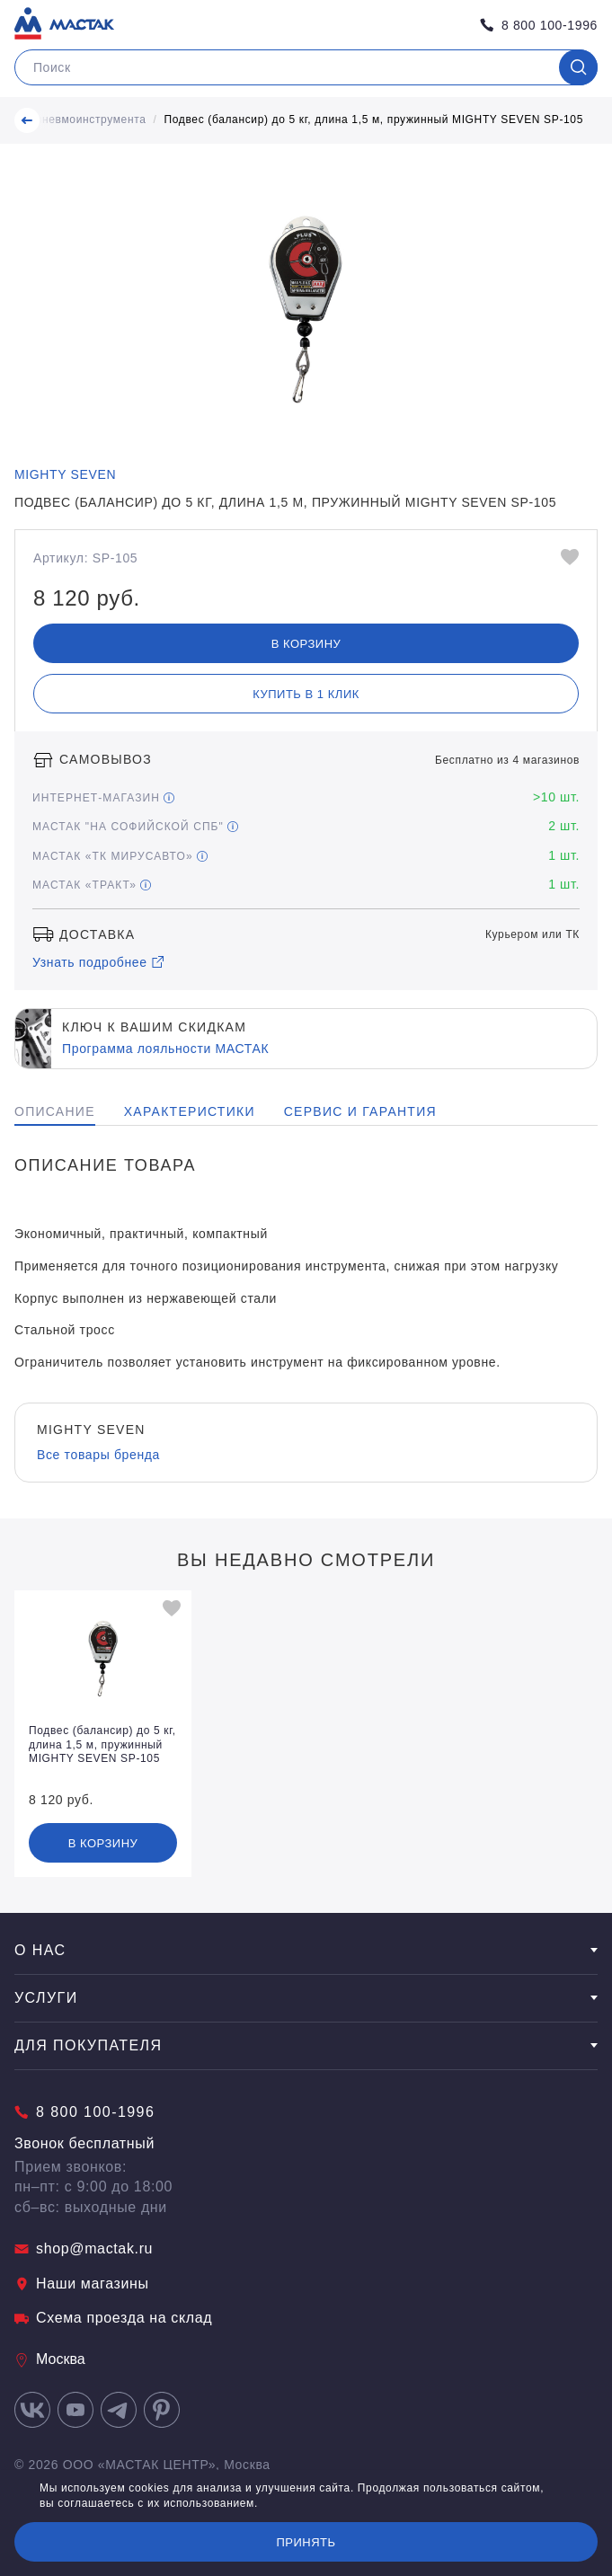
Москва (49, 2359)
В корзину (306, 644)
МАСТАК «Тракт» (91, 885)
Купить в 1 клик (306, 694)
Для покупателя (306, 2045)
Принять (305, 2542)
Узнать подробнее (98, 962)
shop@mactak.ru (83, 2248)
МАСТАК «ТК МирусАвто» (120, 856)
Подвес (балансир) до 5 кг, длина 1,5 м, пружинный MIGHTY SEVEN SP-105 (374, 119)
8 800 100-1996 (539, 25)
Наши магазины (81, 2283)
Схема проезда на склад (113, 2317)
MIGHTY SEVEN (65, 474)
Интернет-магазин (103, 798)
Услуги (306, 1997)
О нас (306, 1950)
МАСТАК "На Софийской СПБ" (135, 826)
